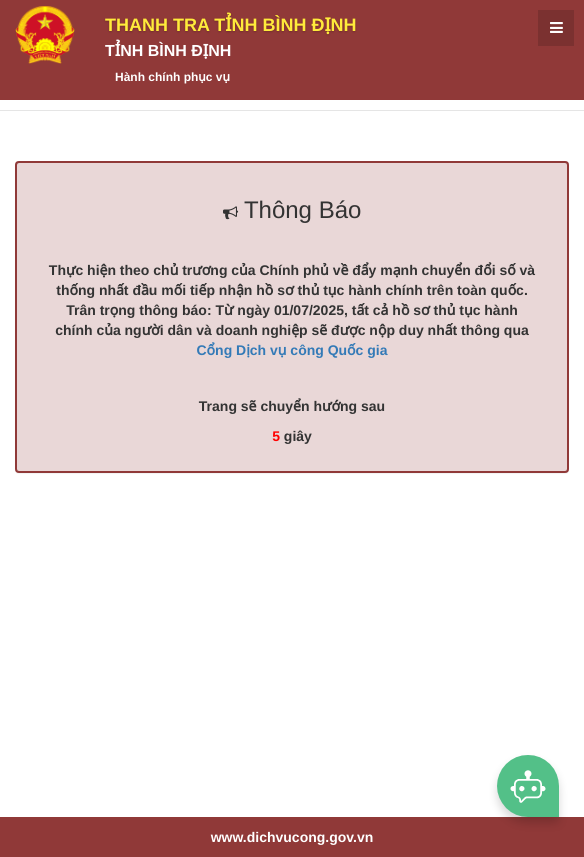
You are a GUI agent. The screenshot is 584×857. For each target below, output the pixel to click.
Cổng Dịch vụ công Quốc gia (292, 350)
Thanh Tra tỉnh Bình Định (231, 25)
